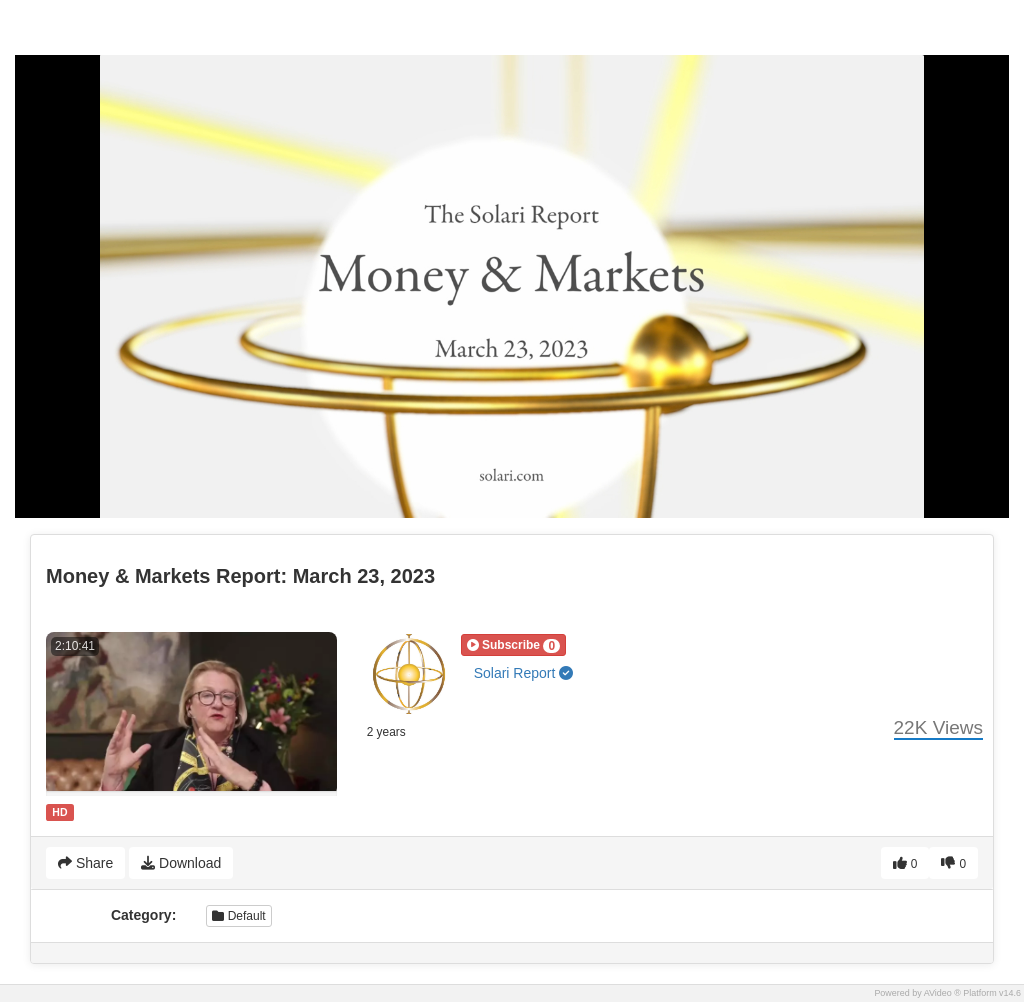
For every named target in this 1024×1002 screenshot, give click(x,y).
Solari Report (524, 673)
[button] (513, 645)
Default (238, 916)
